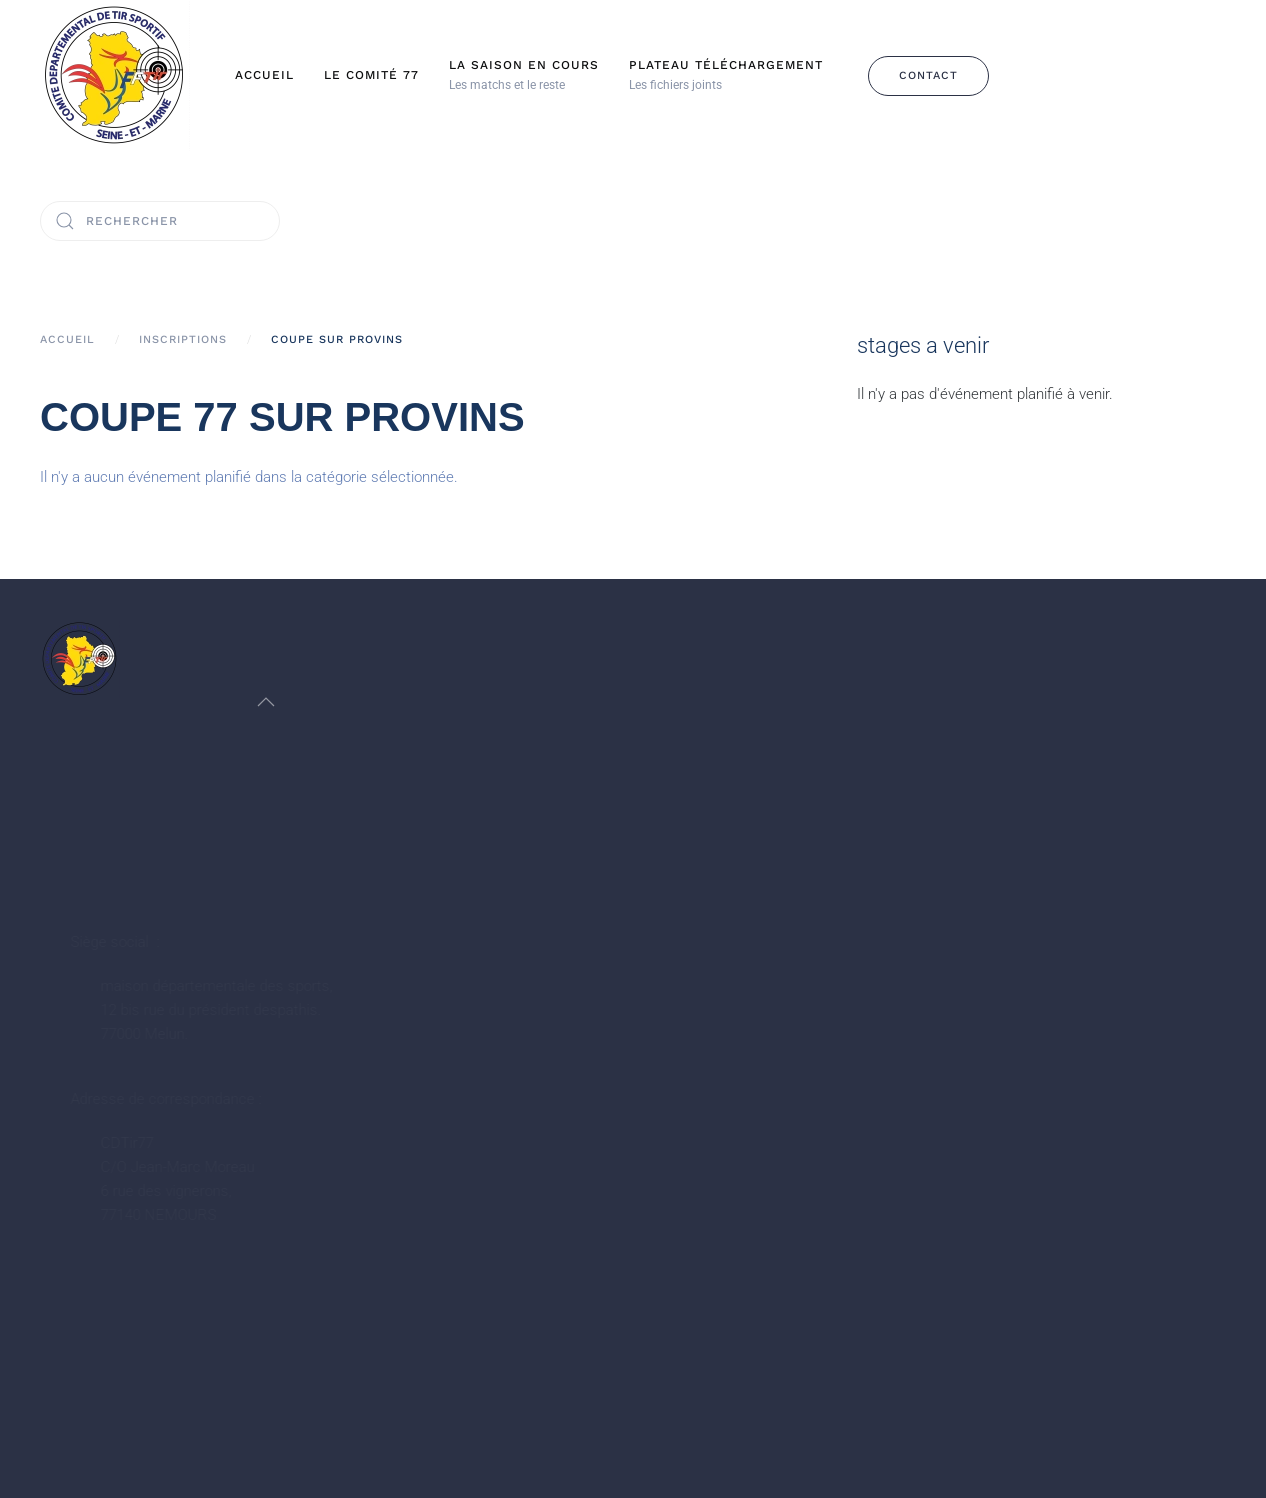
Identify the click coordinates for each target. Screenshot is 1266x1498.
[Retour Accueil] (115, 75)
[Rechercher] (160, 221)
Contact (928, 75)
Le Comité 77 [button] (371, 75)
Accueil (264, 75)
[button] (524, 76)
